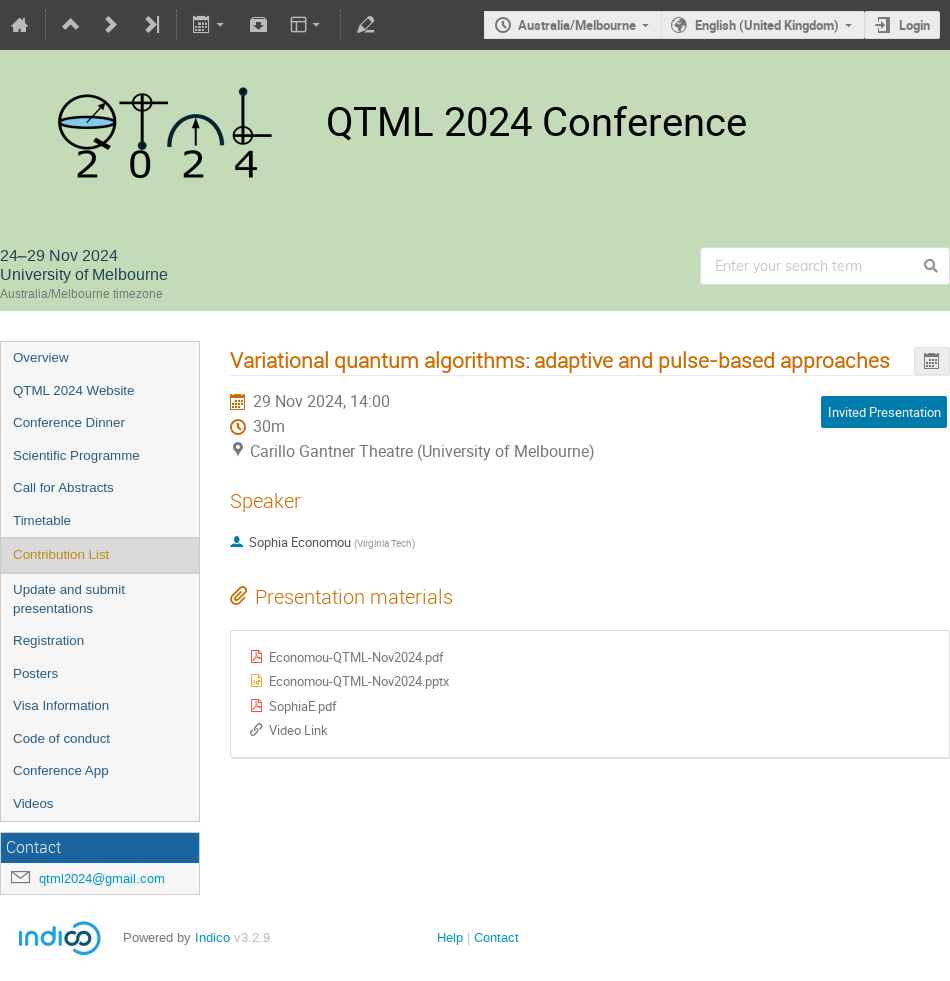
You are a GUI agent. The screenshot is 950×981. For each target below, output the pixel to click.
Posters (35, 673)
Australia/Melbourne (577, 25)
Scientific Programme (76, 455)
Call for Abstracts (63, 487)
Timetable (42, 520)
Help (450, 937)
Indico (212, 937)
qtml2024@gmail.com (102, 878)
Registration (48, 640)
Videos (33, 803)
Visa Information (61, 705)
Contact (496, 937)
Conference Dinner (69, 422)
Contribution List (61, 554)
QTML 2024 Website (74, 390)
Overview (41, 357)
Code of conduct (61, 738)
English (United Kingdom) (767, 25)
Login (914, 25)
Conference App (61, 770)
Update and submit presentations (69, 599)
